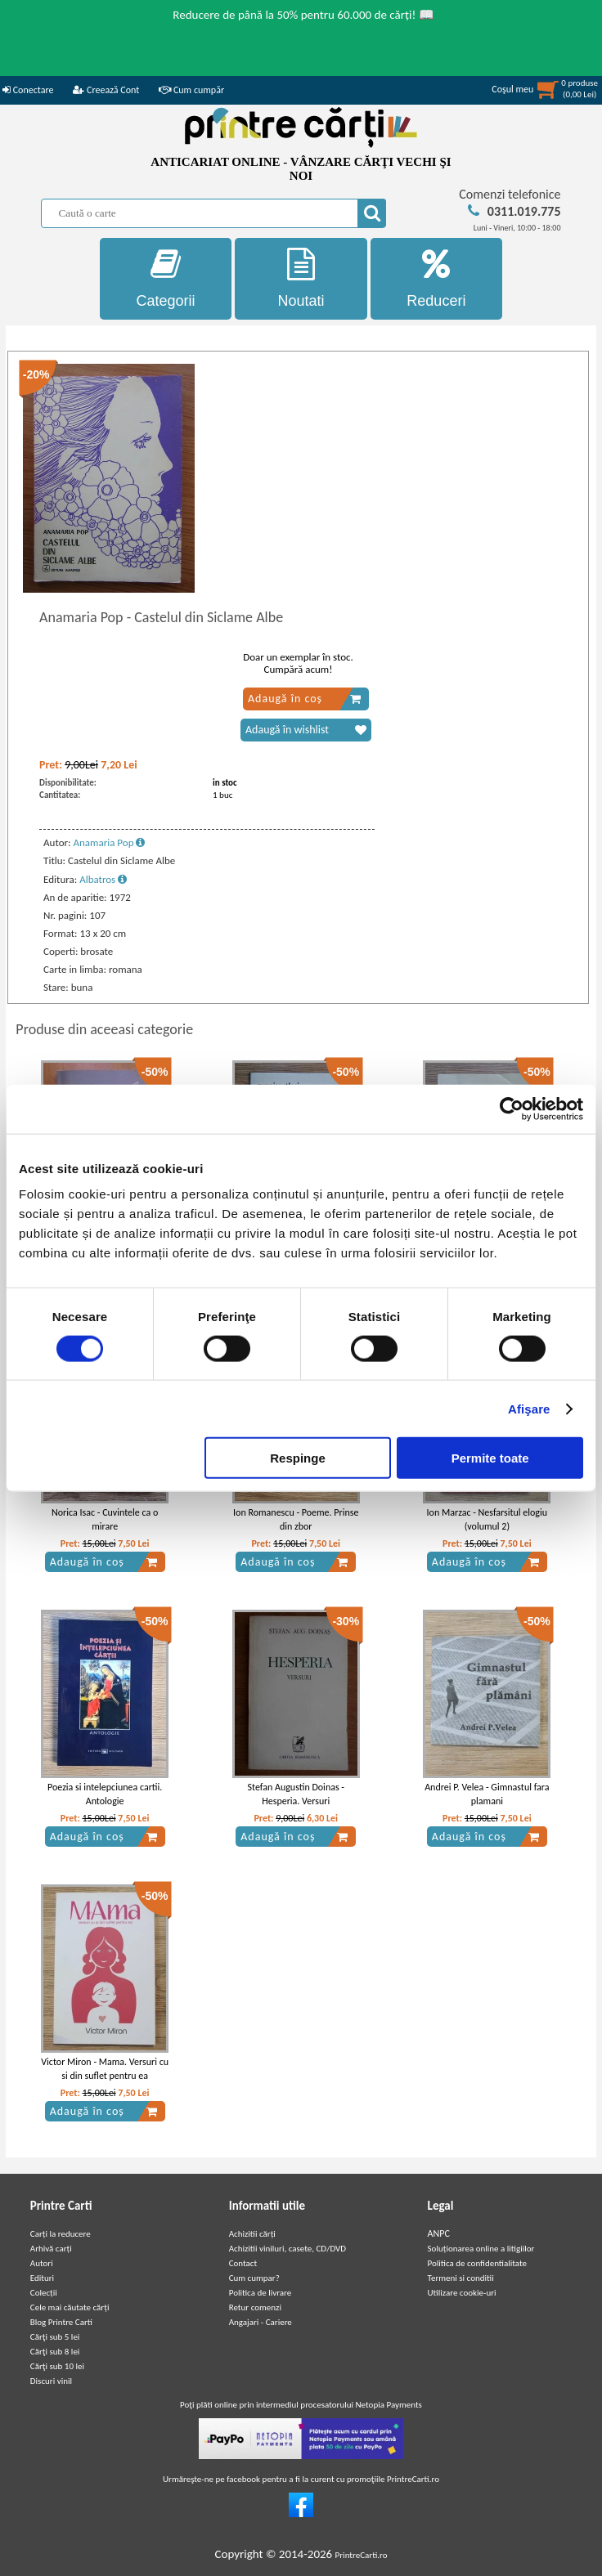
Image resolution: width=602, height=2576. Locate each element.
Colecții (43, 2292)
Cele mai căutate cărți (70, 2307)
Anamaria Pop (109, 842)
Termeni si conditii (461, 2278)
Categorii (166, 278)
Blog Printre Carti (61, 2322)
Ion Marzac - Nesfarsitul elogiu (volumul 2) (487, 1519)
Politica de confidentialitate (478, 2263)
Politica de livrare (260, 2292)
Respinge (298, 1458)
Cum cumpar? (254, 2278)
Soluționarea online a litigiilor (481, 2248)
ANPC (439, 2233)
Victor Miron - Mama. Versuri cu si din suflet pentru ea (104, 2068)
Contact (243, 2263)
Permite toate (490, 1458)
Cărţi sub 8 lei (55, 2351)
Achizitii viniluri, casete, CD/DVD (287, 2248)
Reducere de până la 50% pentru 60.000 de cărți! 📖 (303, 14)
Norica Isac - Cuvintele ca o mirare (105, 1519)
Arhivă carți (51, 2248)
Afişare (529, 1408)
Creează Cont (106, 90)
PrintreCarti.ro (361, 2555)
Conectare (27, 90)
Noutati (301, 278)
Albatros (103, 879)
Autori (41, 2263)
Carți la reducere (60, 2234)
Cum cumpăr (191, 90)
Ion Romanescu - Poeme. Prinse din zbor (295, 1519)
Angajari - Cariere (260, 2322)
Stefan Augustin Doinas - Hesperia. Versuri (295, 1794)
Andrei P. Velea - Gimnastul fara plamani (487, 1794)
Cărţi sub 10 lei (57, 2366)
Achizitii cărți (252, 2234)
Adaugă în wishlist (305, 730)
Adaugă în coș (305, 699)
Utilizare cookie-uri (462, 2292)
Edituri (42, 2278)
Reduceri (437, 278)
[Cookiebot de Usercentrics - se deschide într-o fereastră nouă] (511, 1108)
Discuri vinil (51, 2381)
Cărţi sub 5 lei (55, 2337)
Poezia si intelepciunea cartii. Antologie (104, 1794)
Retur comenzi (255, 2307)
